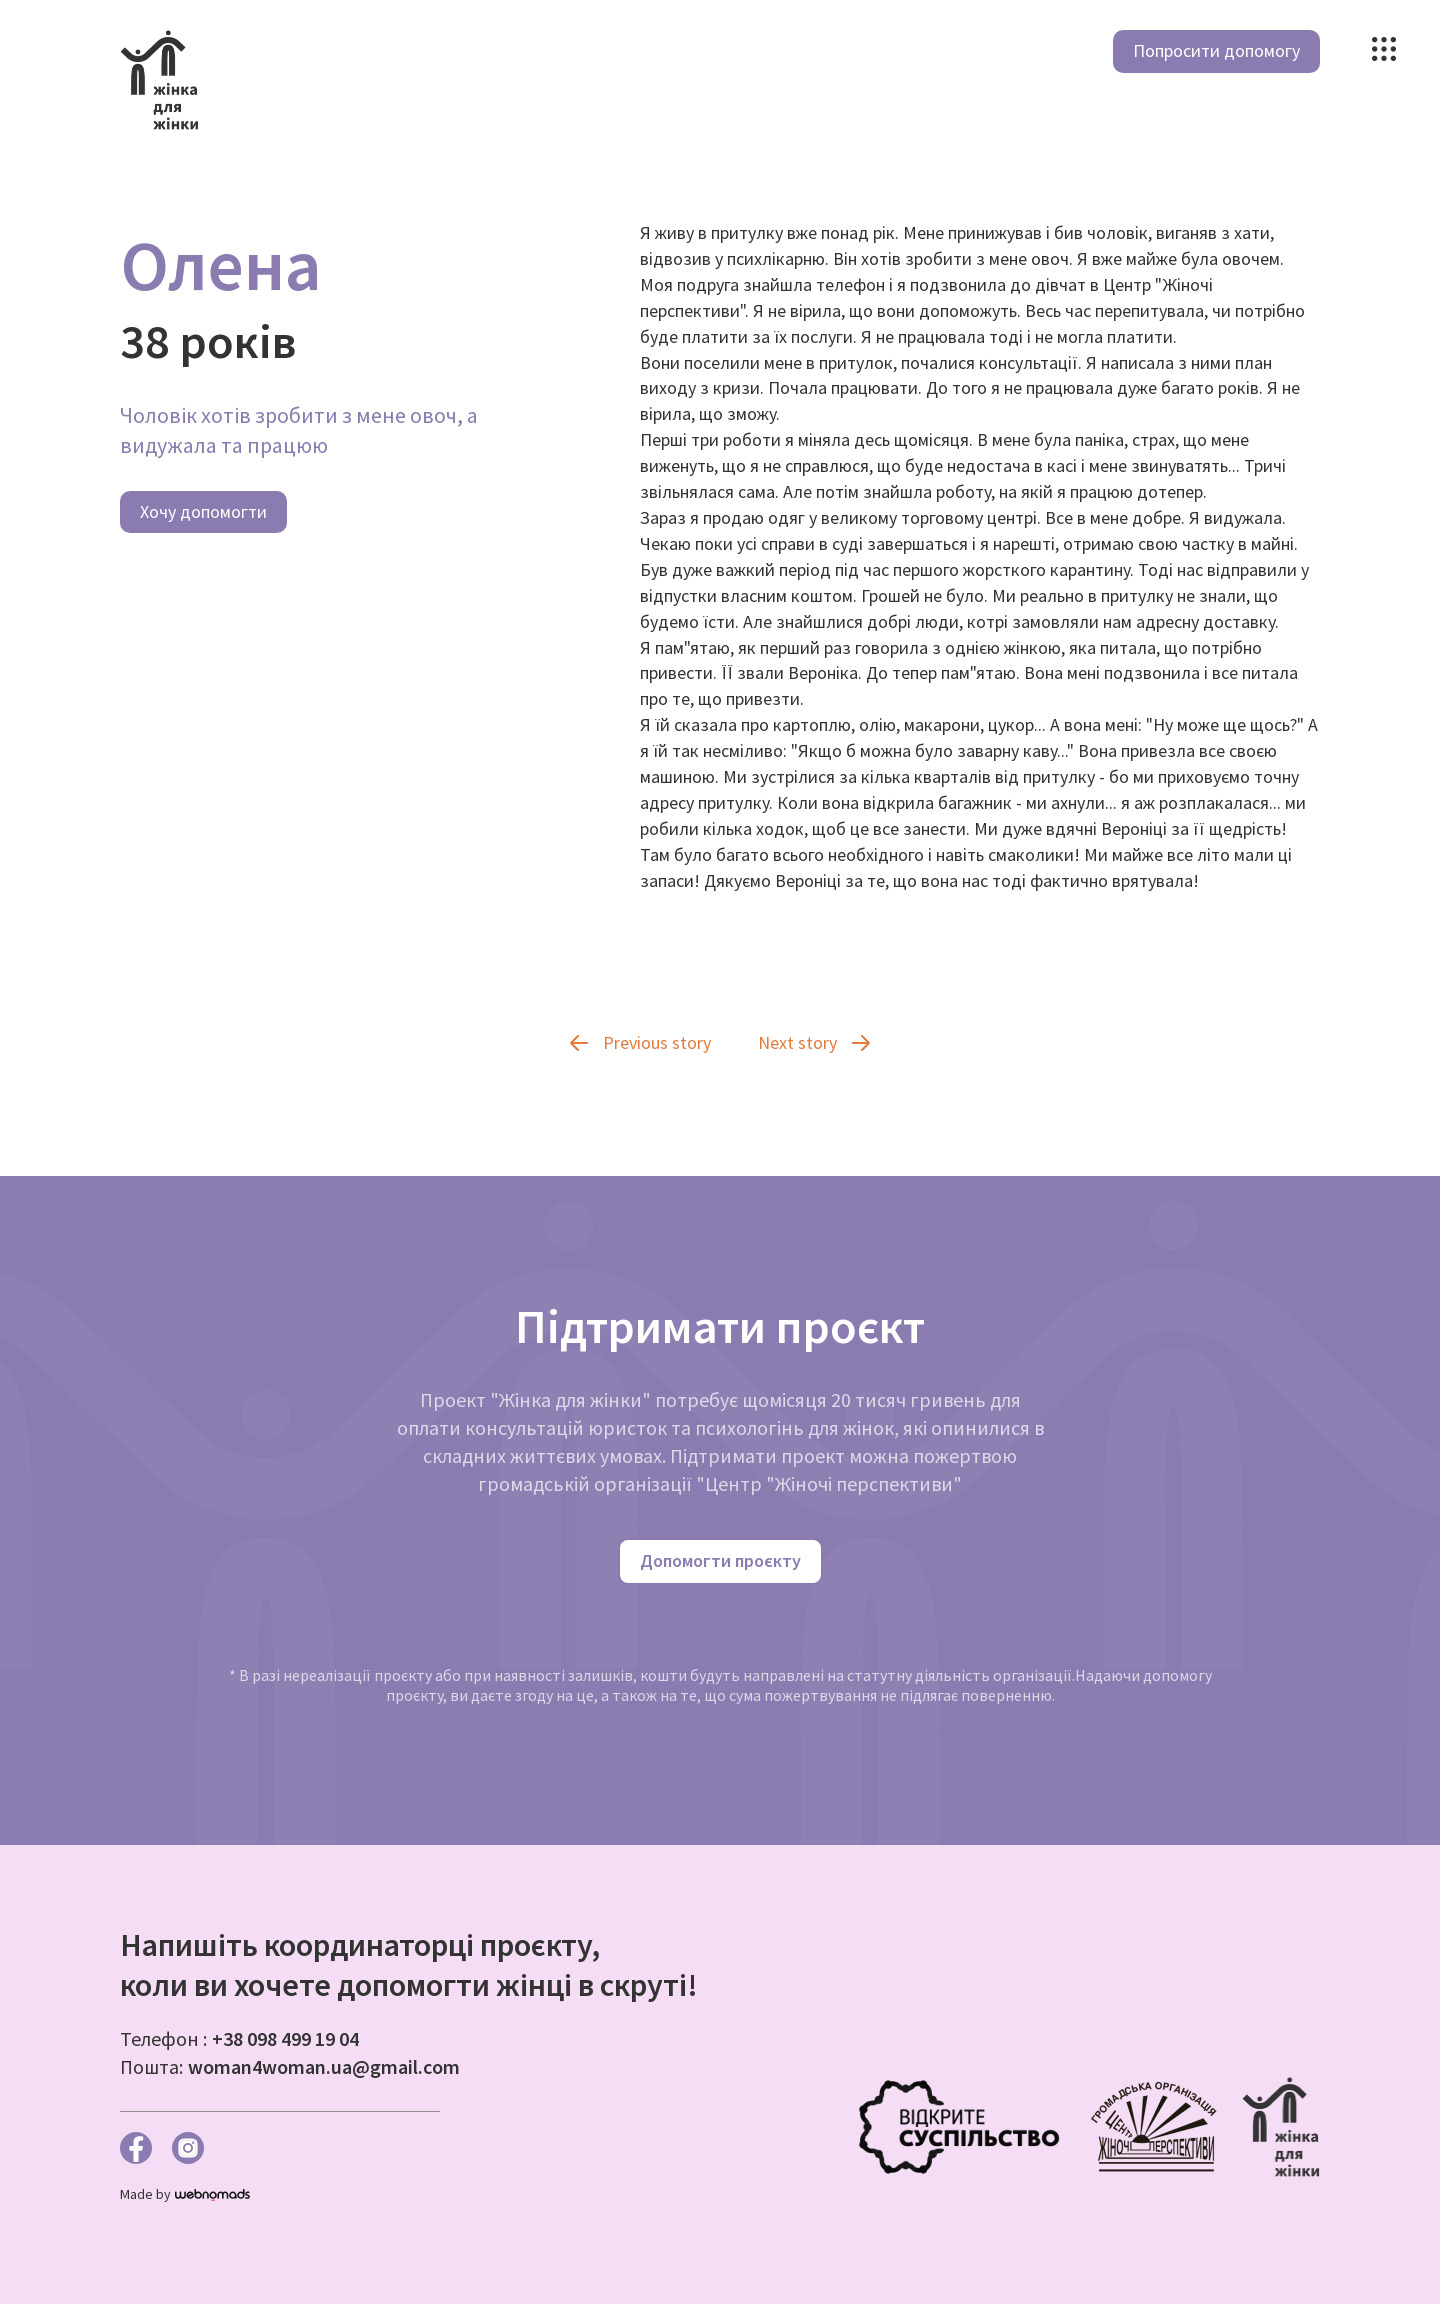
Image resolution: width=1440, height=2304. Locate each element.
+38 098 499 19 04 (285, 2038)
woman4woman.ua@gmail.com (324, 2066)
